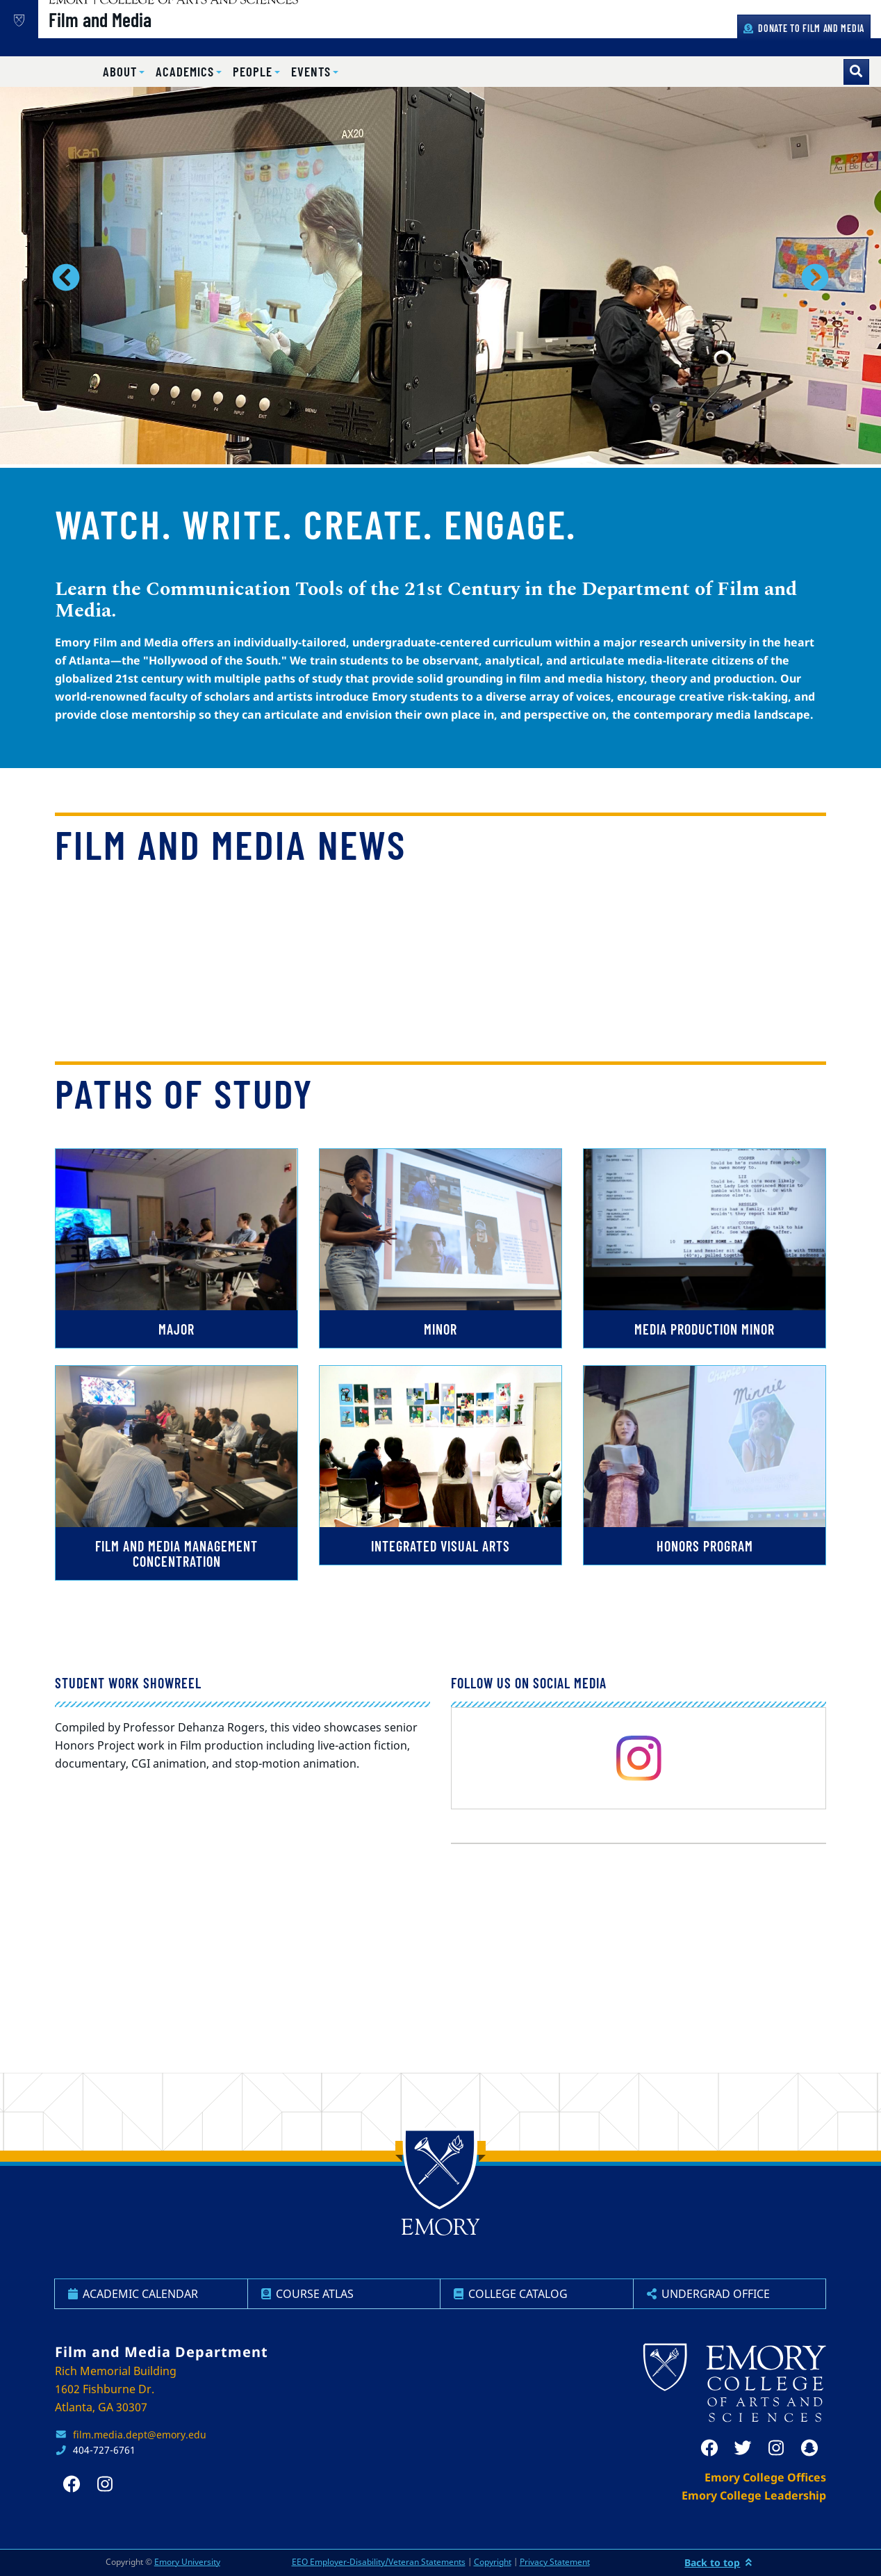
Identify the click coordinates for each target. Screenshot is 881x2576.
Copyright (492, 2562)
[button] (123, 71)
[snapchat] (809, 2448)
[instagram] (638, 1758)
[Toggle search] (856, 72)
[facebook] (709, 2448)
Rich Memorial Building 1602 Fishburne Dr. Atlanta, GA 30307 (115, 2389)
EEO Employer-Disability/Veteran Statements (379, 2562)
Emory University (187, 2562)
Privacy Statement (555, 2562)
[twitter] (742, 2448)
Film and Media (148, 35)
